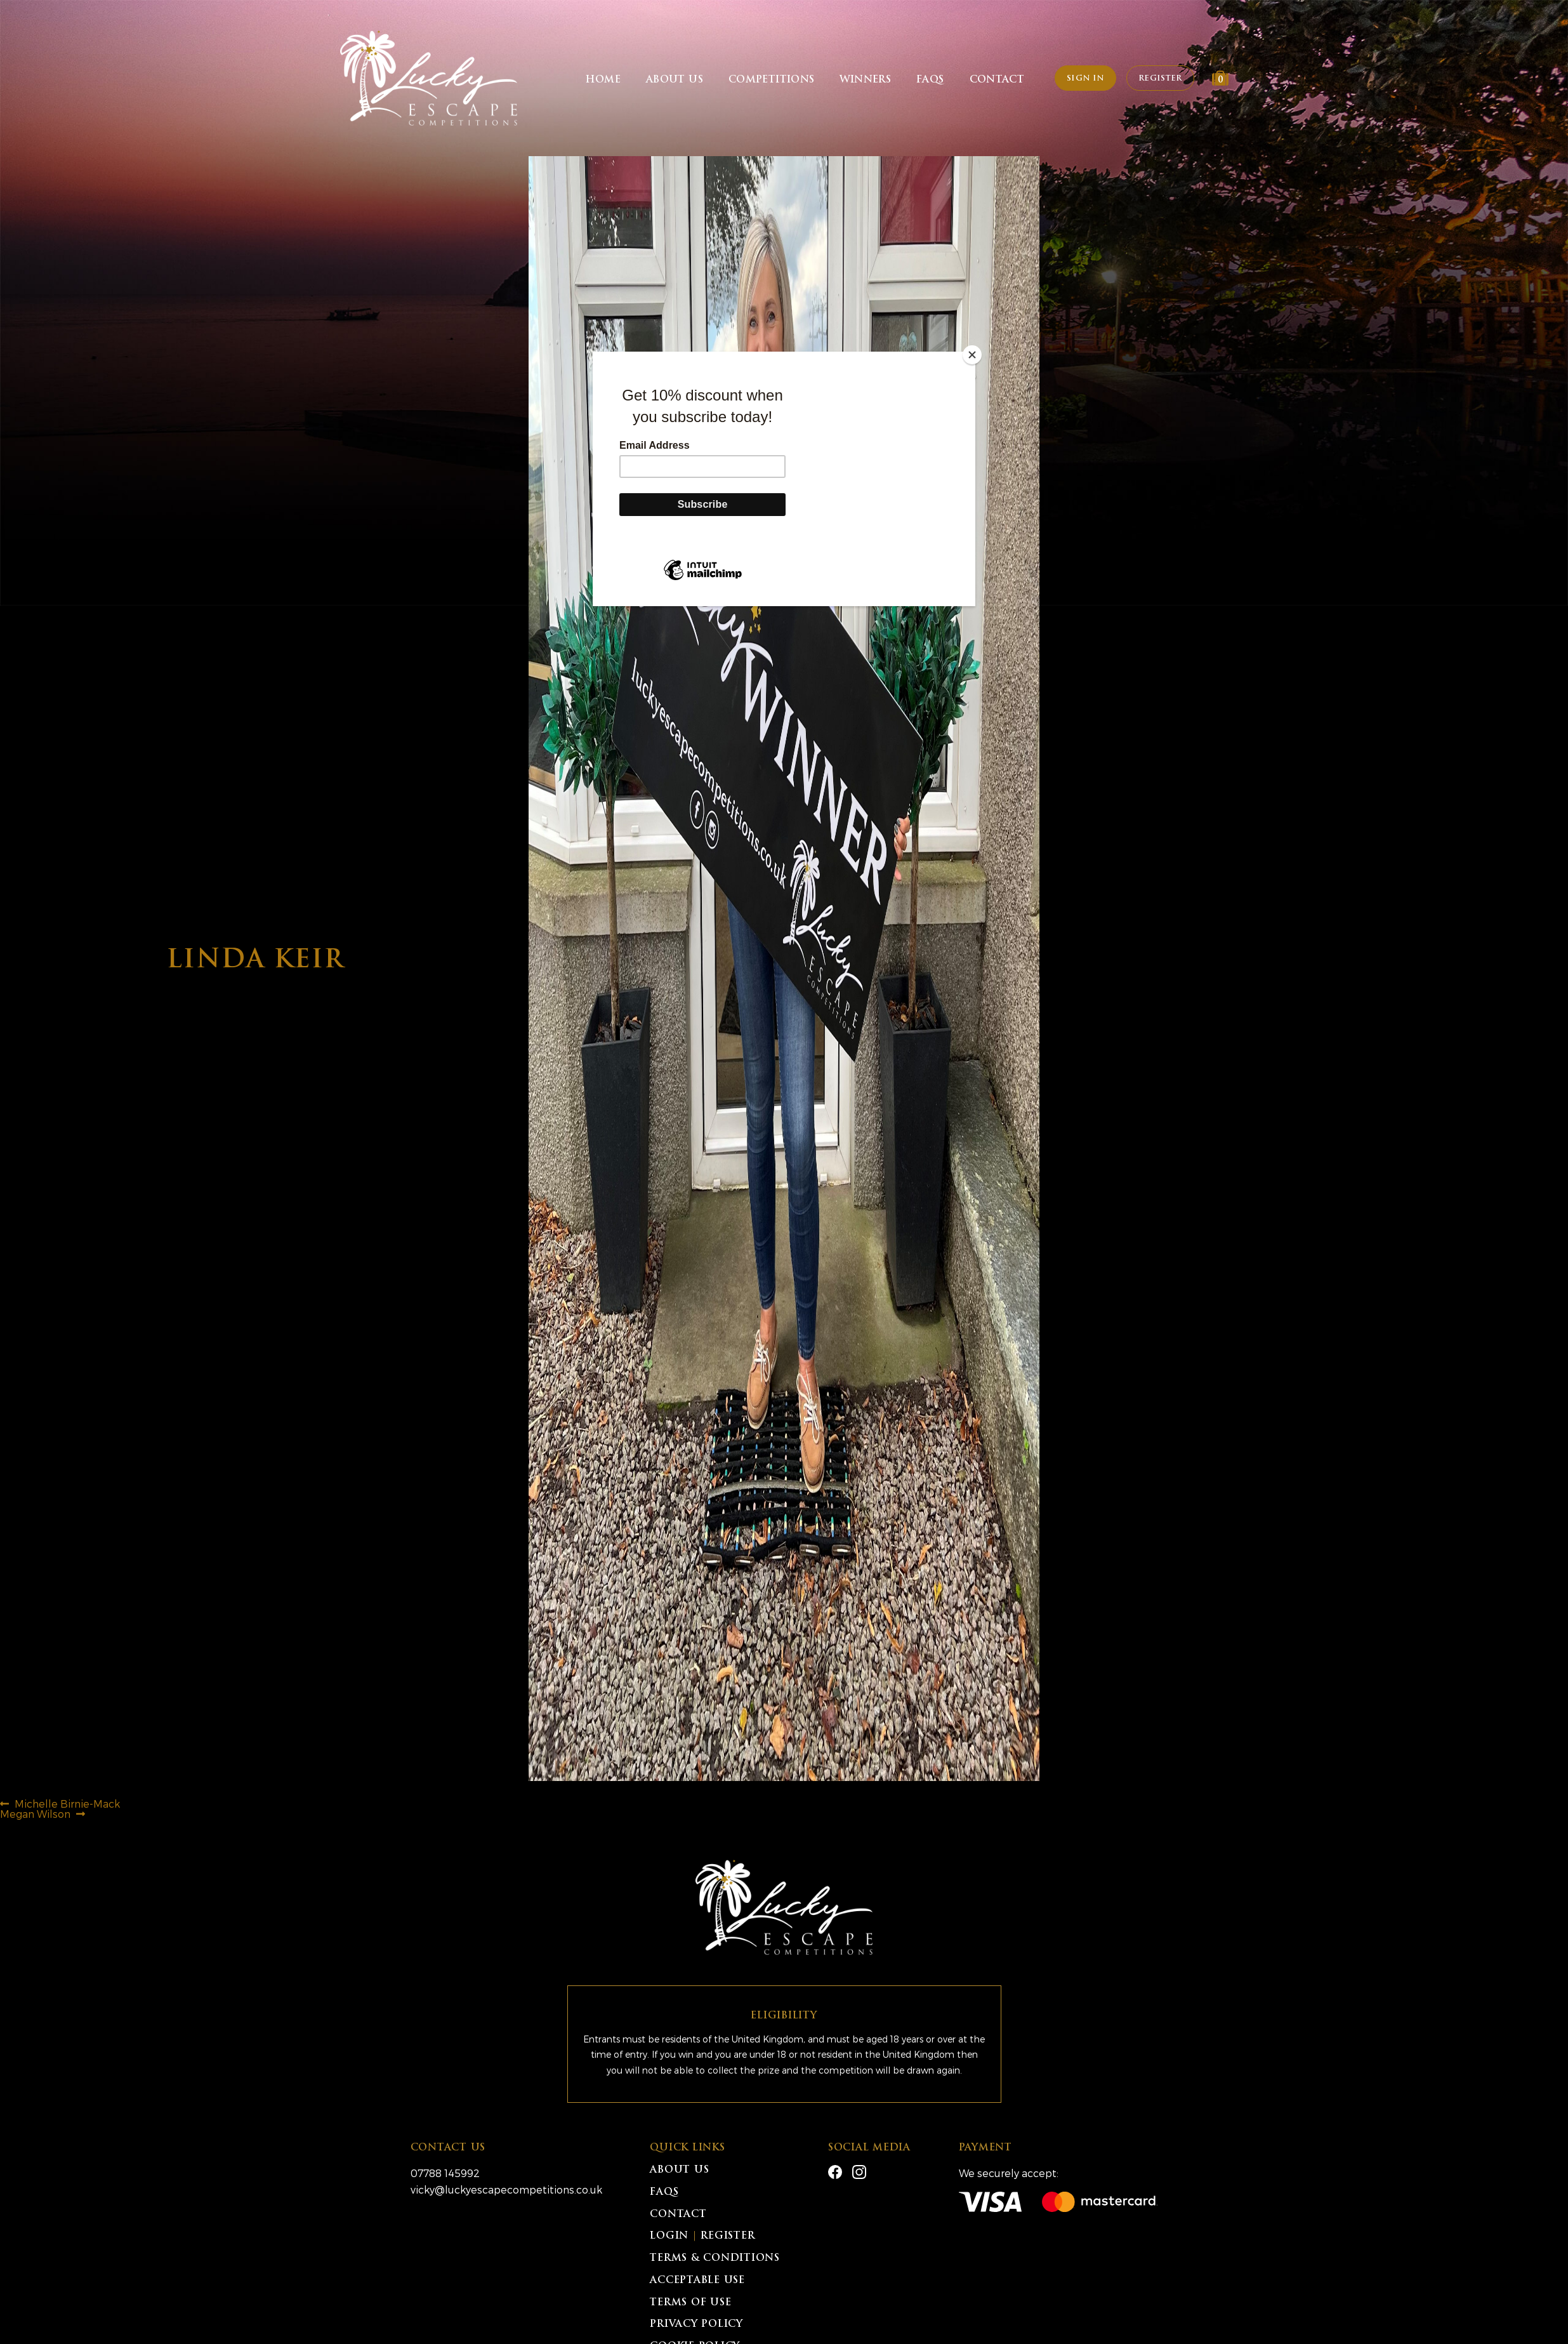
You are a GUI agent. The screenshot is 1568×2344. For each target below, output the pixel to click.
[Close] (972, 354)
